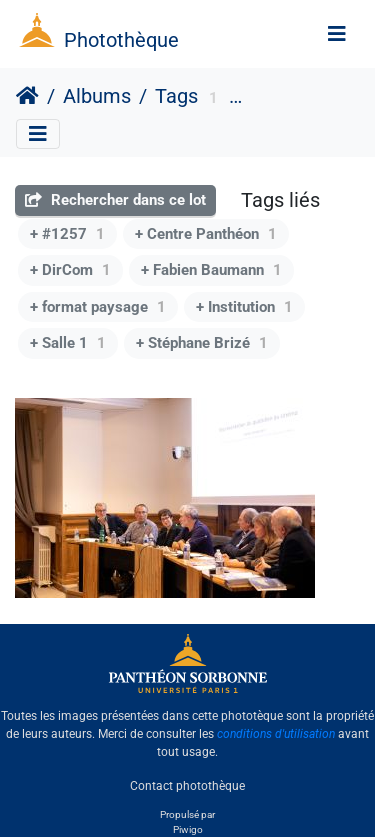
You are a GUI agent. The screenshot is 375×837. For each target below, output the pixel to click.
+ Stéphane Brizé (202, 343)
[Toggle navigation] (337, 34)
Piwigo (188, 829)
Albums (97, 96)
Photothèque (121, 40)
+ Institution (244, 307)
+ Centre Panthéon (206, 234)
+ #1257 (67, 234)
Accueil (27, 96)
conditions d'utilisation (276, 734)
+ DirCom (70, 270)
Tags (176, 96)
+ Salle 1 (68, 343)
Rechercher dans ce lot (115, 200)
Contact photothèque (187, 786)
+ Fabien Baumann (211, 270)
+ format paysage (98, 307)
